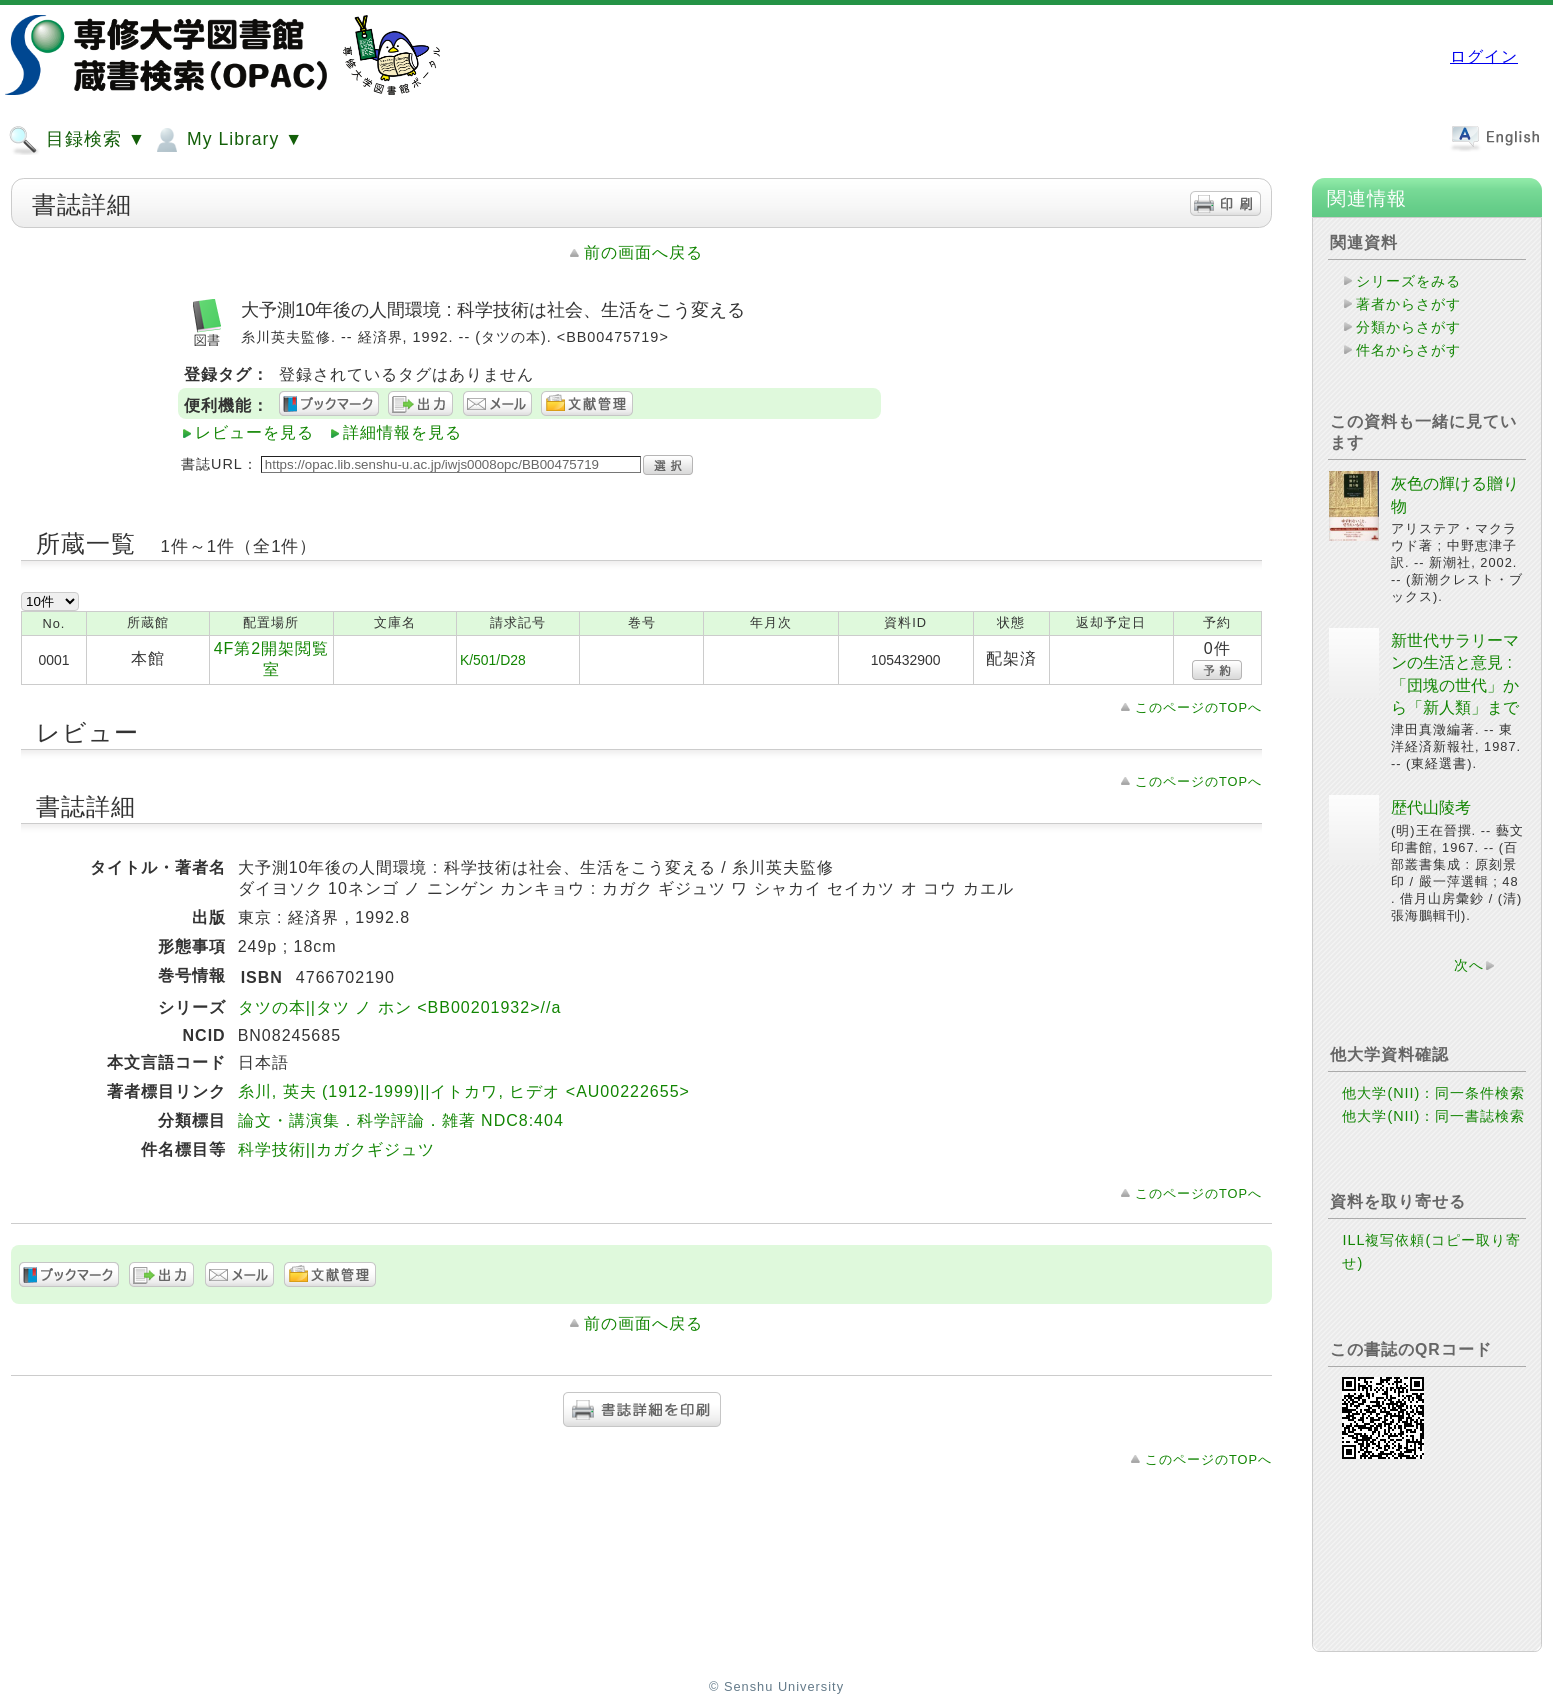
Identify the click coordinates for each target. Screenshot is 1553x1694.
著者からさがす (1408, 304)
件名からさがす (1408, 350)
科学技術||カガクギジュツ (336, 1149)
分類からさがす (1408, 327)
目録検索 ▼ (77, 140)
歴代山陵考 (1431, 807)
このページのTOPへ (1198, 707)
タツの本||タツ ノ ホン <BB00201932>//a (400, 1007)
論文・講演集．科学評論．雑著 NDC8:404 (401, 1120)
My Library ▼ (227, 140)
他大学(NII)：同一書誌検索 (1433, 1116)
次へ (1469, 965)
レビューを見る (254, 432)
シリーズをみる (1408, 281)
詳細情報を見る (402, 432)
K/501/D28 (493, 660)
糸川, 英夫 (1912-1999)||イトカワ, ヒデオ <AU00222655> (464, 1091)
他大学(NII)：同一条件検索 (1433, 1093)
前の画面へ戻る (643, 252)
